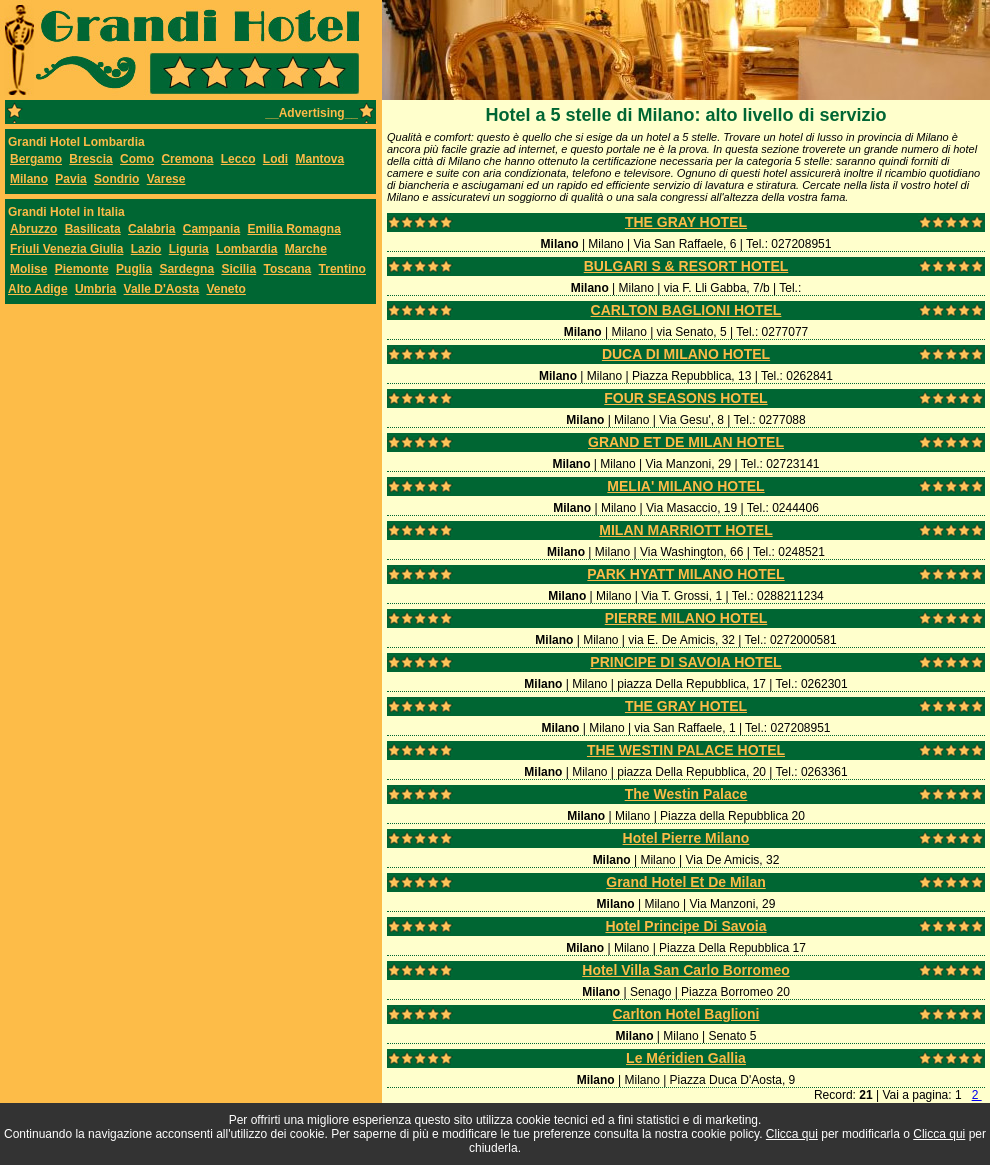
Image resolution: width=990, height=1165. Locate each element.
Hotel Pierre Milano (686, 838)
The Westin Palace (686, 794)
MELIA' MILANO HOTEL (685, 486)
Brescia (90, 159)
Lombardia (246, 249)
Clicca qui (792, 1134)
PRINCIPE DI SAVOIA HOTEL (685, 662)
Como (137, 159)
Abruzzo (33, 229)
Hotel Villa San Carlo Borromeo (685, 970)
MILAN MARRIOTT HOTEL (685, 530)
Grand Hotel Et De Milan (685, 882)
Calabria (151, 229)
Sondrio (116, 179)
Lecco (238, 159)
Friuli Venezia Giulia (66, 249)
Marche (306, 249)
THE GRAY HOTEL (686, 222)
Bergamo (36, 159)
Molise (28, 269)
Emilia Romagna (293, 229)
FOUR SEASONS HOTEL (685, 398)
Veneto (226, 289)
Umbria (95, 289)
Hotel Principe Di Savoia (685, 926)
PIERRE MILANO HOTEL (686, 618)
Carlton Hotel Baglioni (686, 1014)
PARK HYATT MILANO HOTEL (685, 574)
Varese (166, 179)
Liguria (189, 249)
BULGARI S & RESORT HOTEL (686, 266)
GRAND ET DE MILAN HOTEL (686, 442)
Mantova (319, 159)
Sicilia (238, 269)
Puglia (134, 269)
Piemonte (82, 269)
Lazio (146, 249)
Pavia (70, 179)
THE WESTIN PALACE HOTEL (686, 750)
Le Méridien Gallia (686, 1058)
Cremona (187, 159)
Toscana (287, 269)
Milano (29, 179)
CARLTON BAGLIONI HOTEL (686, 310)
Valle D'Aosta (162, 289)
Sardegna (186, 269)
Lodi (275, 159)
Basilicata (93, 229)
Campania (211, 229)
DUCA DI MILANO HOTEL (686, 354)
